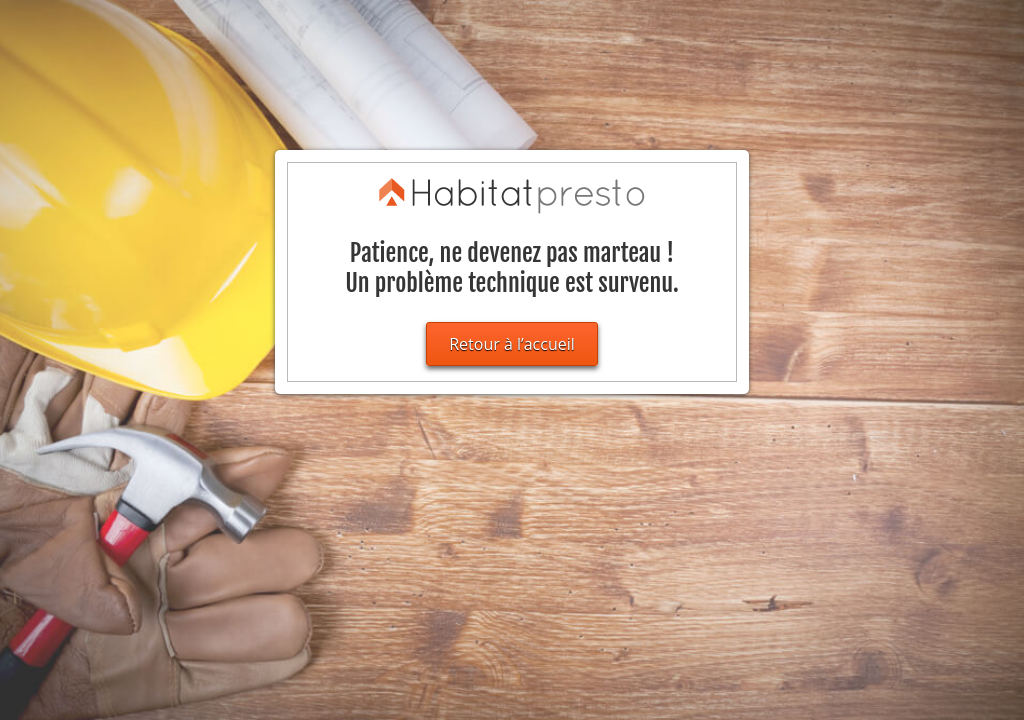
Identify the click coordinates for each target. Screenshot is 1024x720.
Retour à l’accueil (512, 344)
